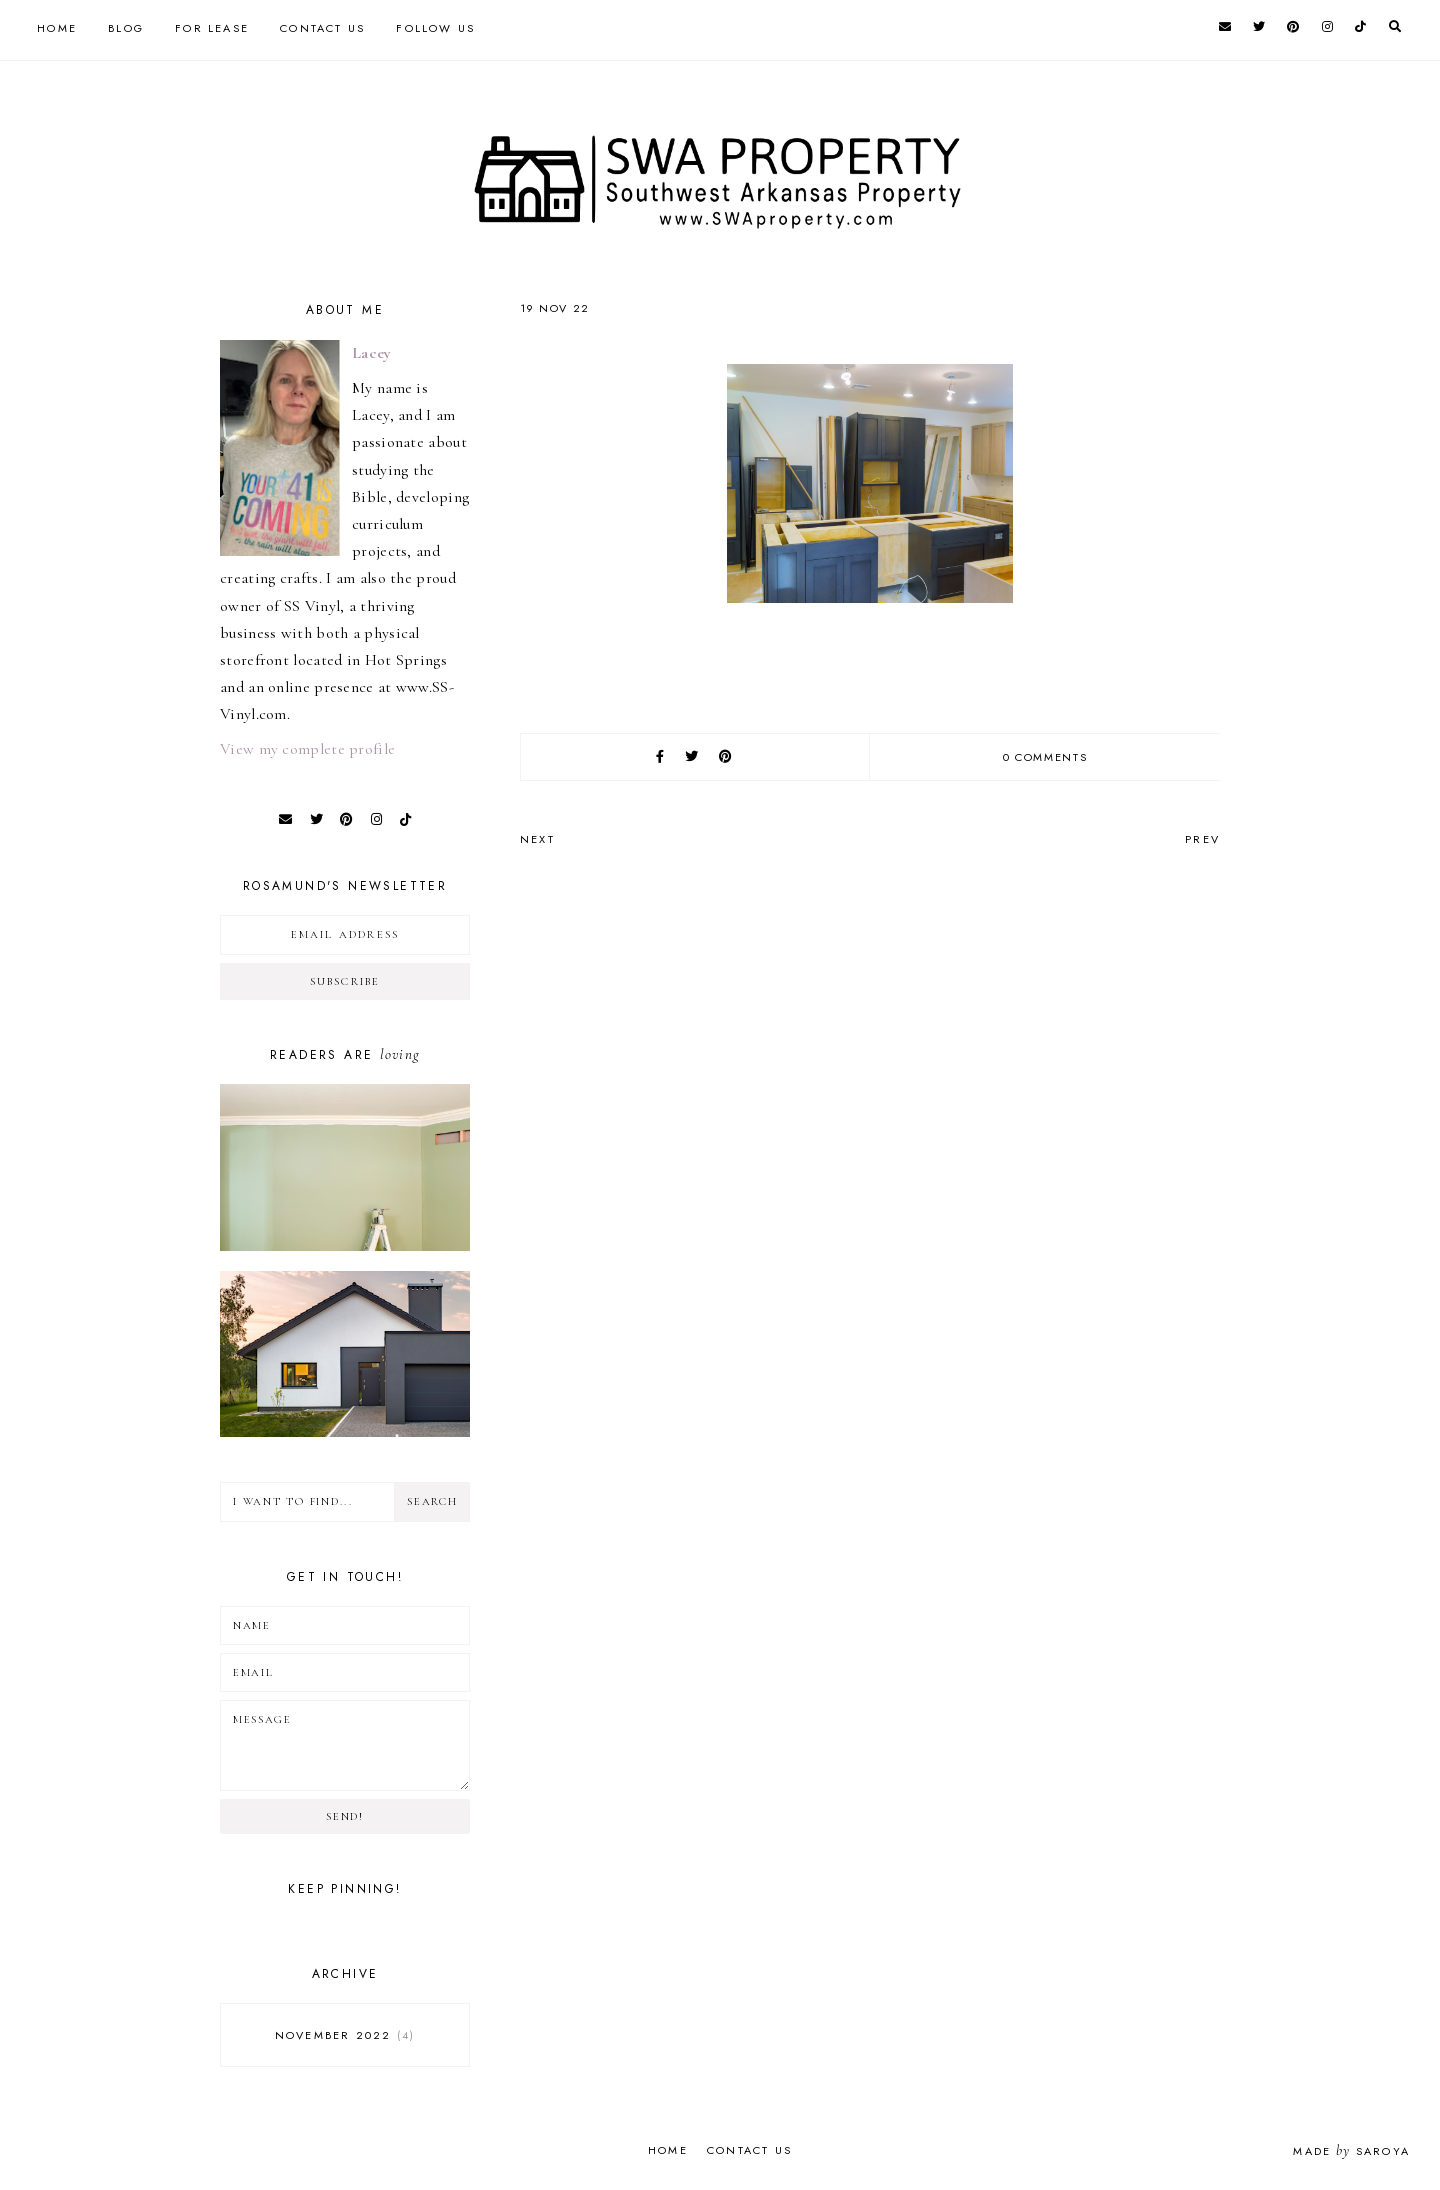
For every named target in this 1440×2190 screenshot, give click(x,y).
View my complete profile (307, 749)
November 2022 (345, 2035)
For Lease (212, 28)
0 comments (1045, 757)
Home (57, 28)
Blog (126, 28)
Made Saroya (1351, 2151)
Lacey (372, 353)
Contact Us (322, 28)
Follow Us (435, 28)
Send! (344, 1816)
